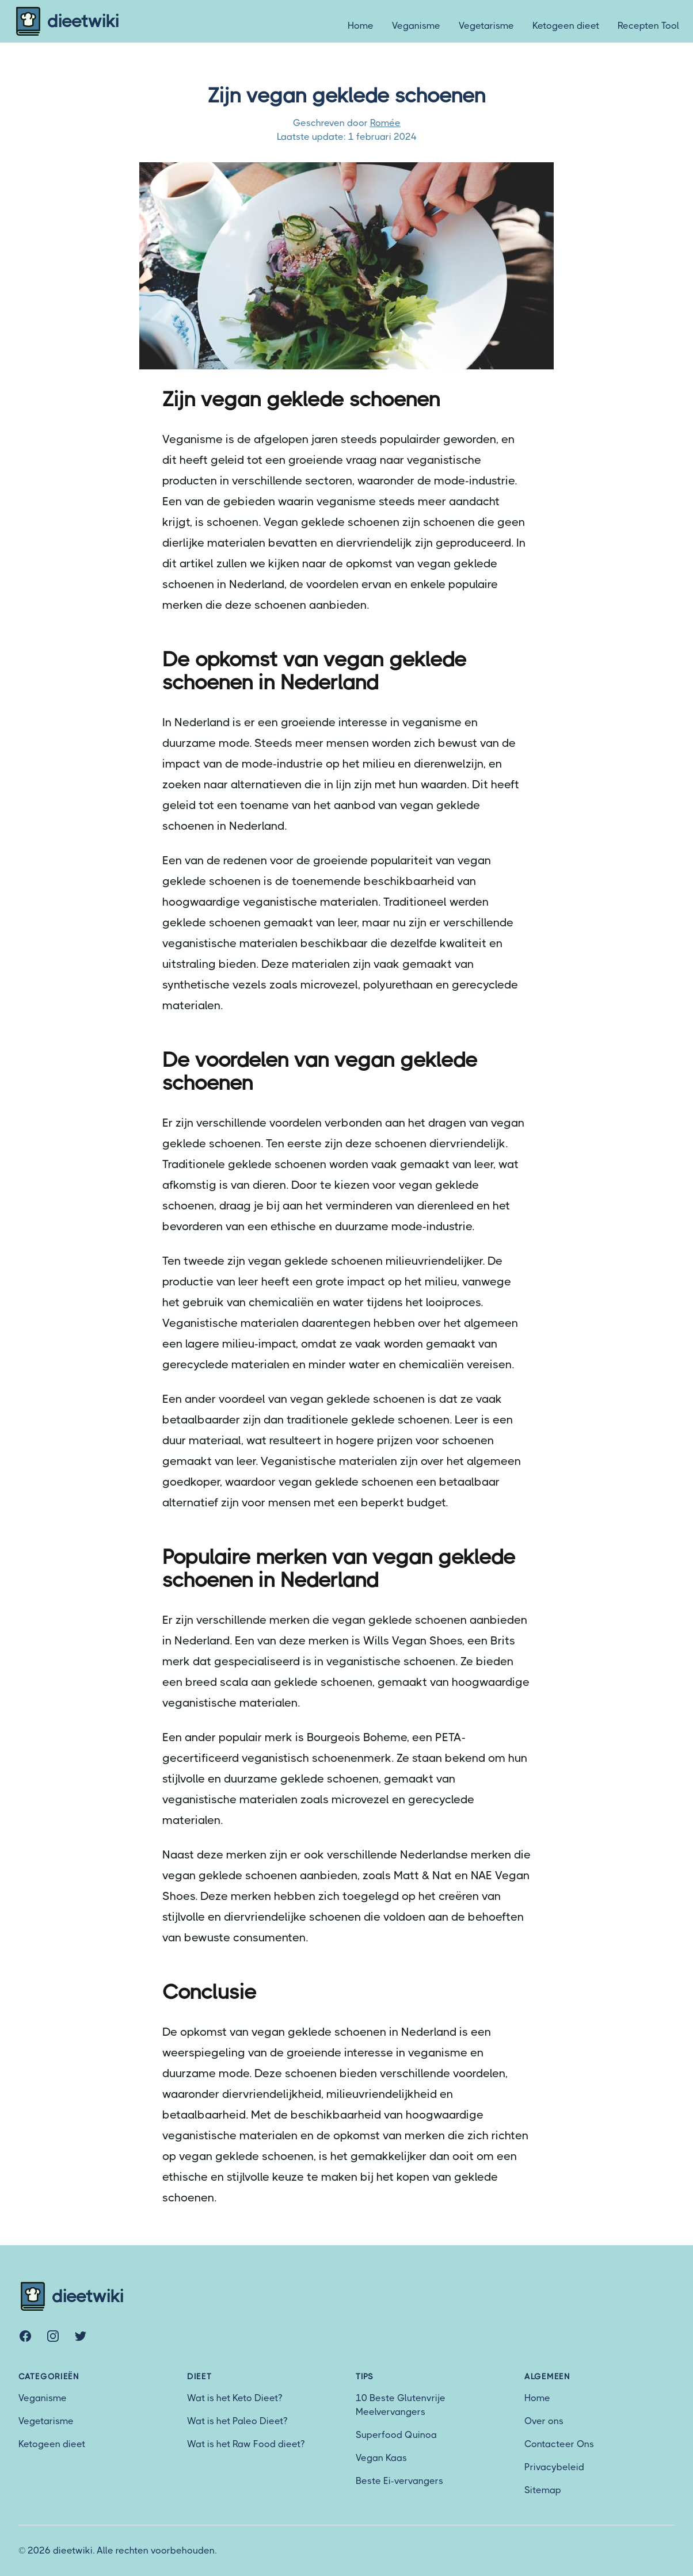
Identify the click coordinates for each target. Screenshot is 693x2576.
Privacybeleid (554, 2466)
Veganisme (416, 25)
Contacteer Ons (559, 2443)
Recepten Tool (648, 25)
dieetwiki (66, 21)
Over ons (543, 2420)
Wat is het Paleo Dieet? (237, 2420)
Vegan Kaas (381, 2457)
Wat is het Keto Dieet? (234, 2397)
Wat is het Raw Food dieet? (245, 2443)
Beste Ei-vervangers (399, 2480)
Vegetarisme (486, 25)
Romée (385, 122)
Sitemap (542, 2490)
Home (361, 25)
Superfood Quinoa (396, 2434)
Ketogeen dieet (565, 25)
